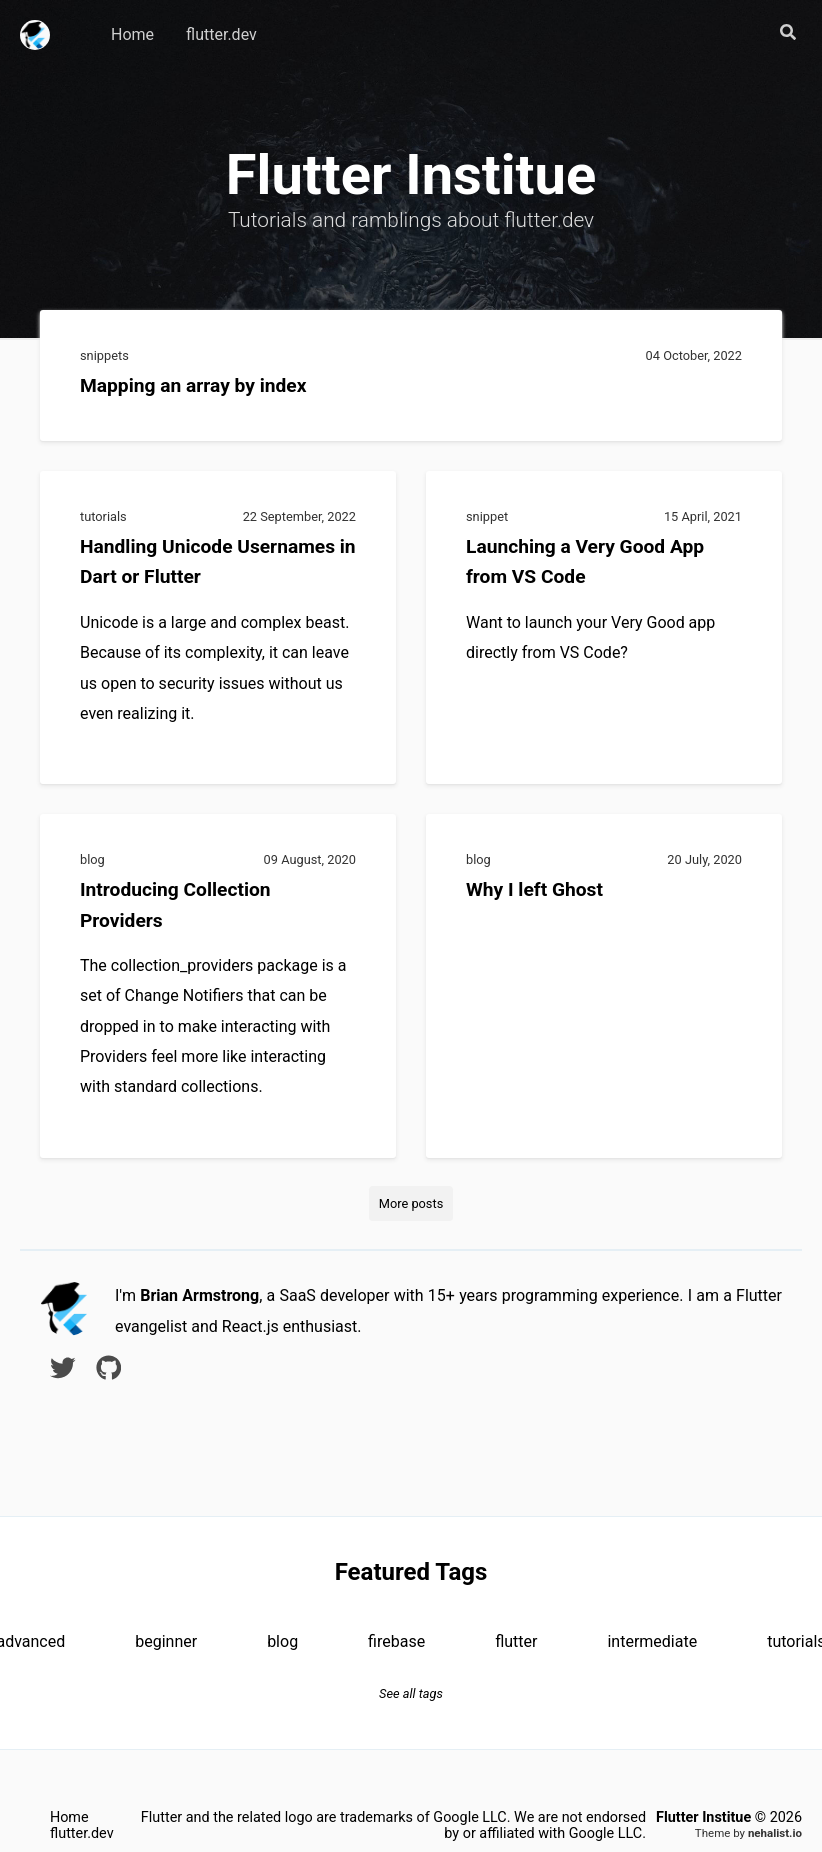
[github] (109, 1372)
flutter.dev (221, 34)
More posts (411, 1203)
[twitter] (63, 1372)
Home (132, 34)
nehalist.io (775, 1833)
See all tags (411, 1693)
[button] (788, 34)
